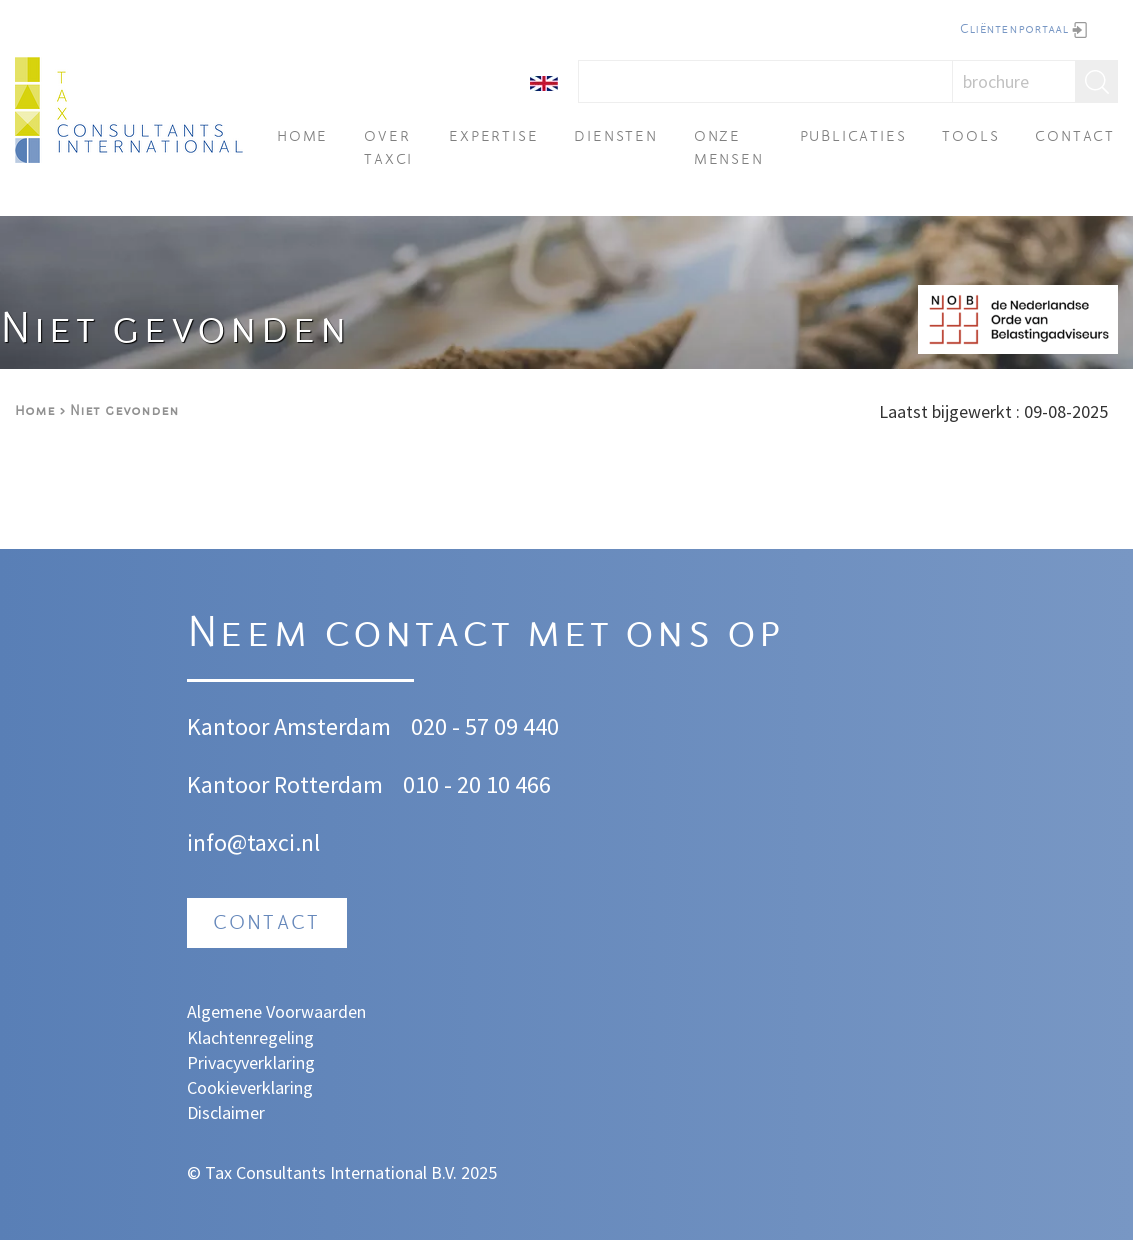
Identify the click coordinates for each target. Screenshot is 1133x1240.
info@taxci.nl (253, 842)
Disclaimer (226, 1112)
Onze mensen (729, 148)
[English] (544, 81)
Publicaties (853, 137)
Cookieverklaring (250, 1087)
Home (302, 137)
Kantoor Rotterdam (285, 784)
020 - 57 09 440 (485, 726)
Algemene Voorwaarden (276, 1011)
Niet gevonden (124, 411)
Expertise (493, 137)
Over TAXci (388, 148)
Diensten (615, 137)
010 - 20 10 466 (477, 784)
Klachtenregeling (250, 1037)
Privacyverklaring (251, 1062)
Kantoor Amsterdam (289, 726)
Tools (970, 137)
